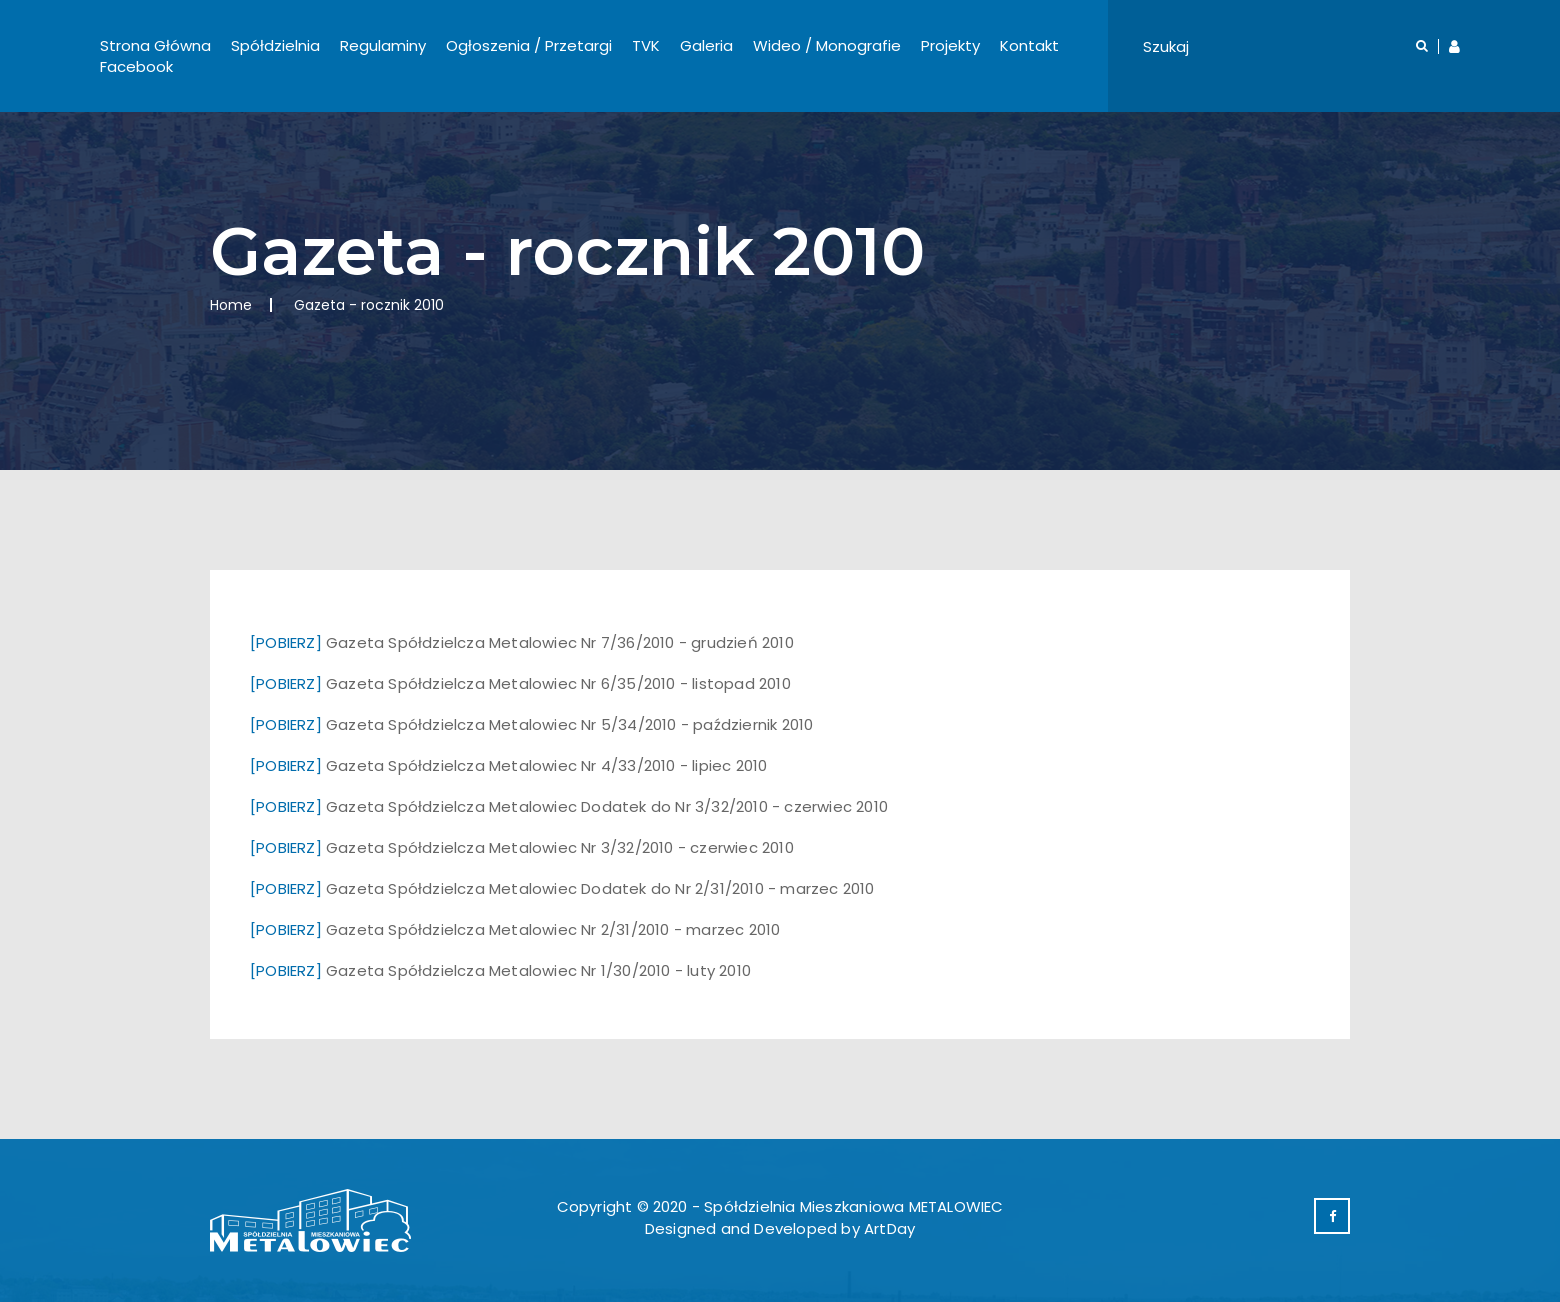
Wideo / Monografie (827, 45)
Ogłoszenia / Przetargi (529, 45)
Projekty (950, 45)
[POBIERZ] (286, 642)
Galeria (706, 45)
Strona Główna (155, 45)
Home (231, 305)
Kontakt (1029, 45)
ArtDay (889, 1228)
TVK (646, 45)
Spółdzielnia (275, 45)
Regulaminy (383, 45)
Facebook (136, 66)
